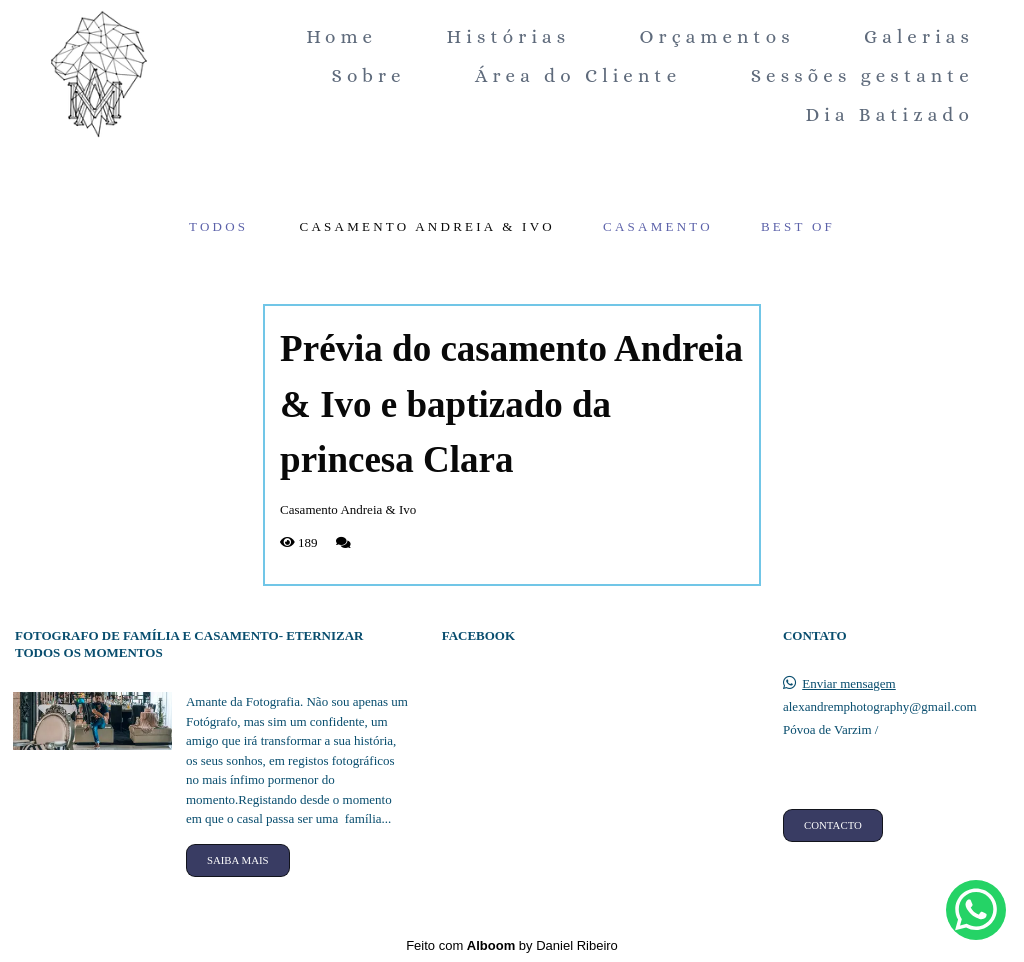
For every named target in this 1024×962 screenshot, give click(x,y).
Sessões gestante (862, 75)
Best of (798, 226)
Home (341, 36)
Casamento (658, 226)
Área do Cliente (578, 75)
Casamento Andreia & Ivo (427, 226)
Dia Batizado (889, 114)
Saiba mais (238, 860)
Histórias (509, 36)
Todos (218, 226)
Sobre (368, 75)
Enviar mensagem (849, 683)
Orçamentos (717, 36)
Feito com (512, 945)
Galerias (919, 36)
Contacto (833, 825)
